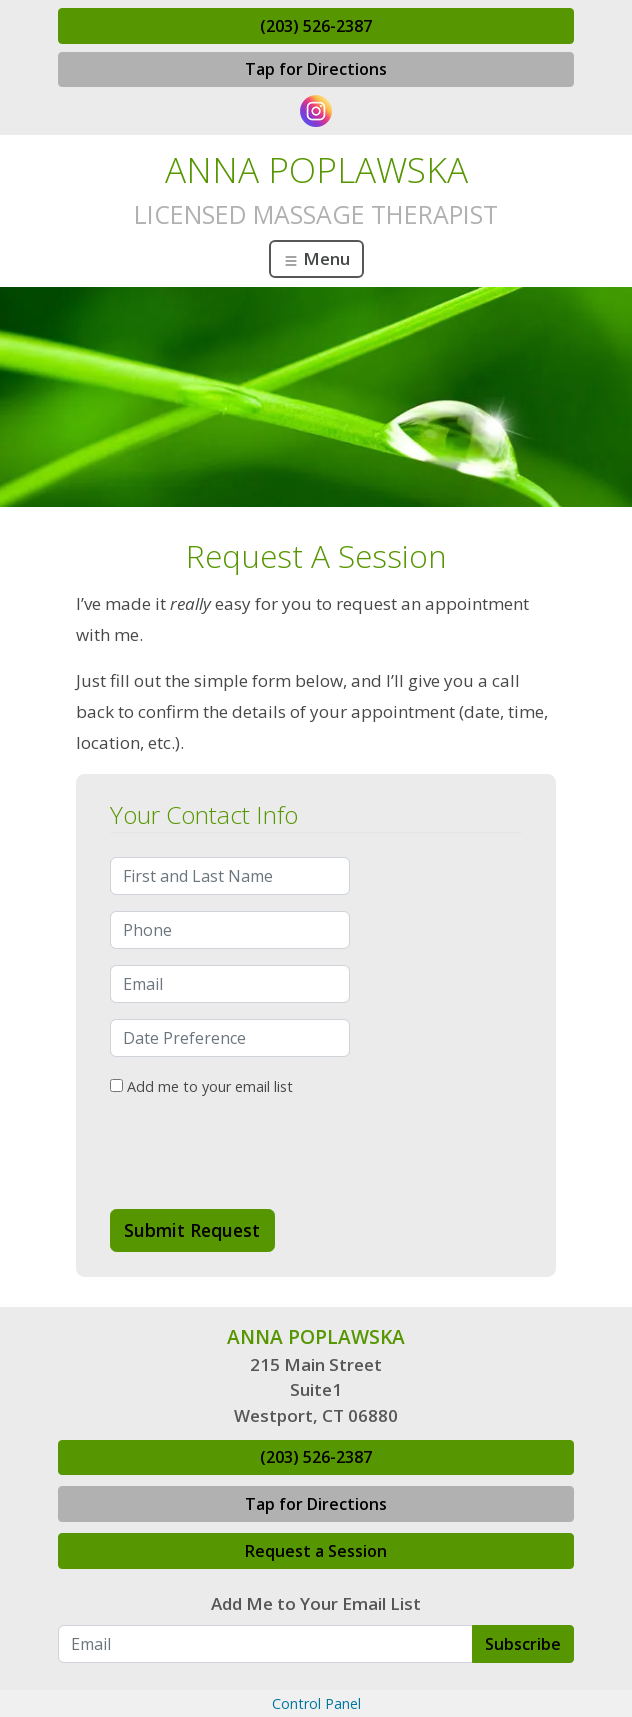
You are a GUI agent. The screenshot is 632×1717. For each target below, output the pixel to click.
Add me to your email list (201, 1086)
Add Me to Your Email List (316, 1603)
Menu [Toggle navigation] (316, 258)
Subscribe (523, 1644)
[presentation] (262, 1154)
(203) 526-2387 (316, 26)
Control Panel (316, 1703)
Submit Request (192, 1230)
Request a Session (316, 1551)
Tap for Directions (316, 69)
